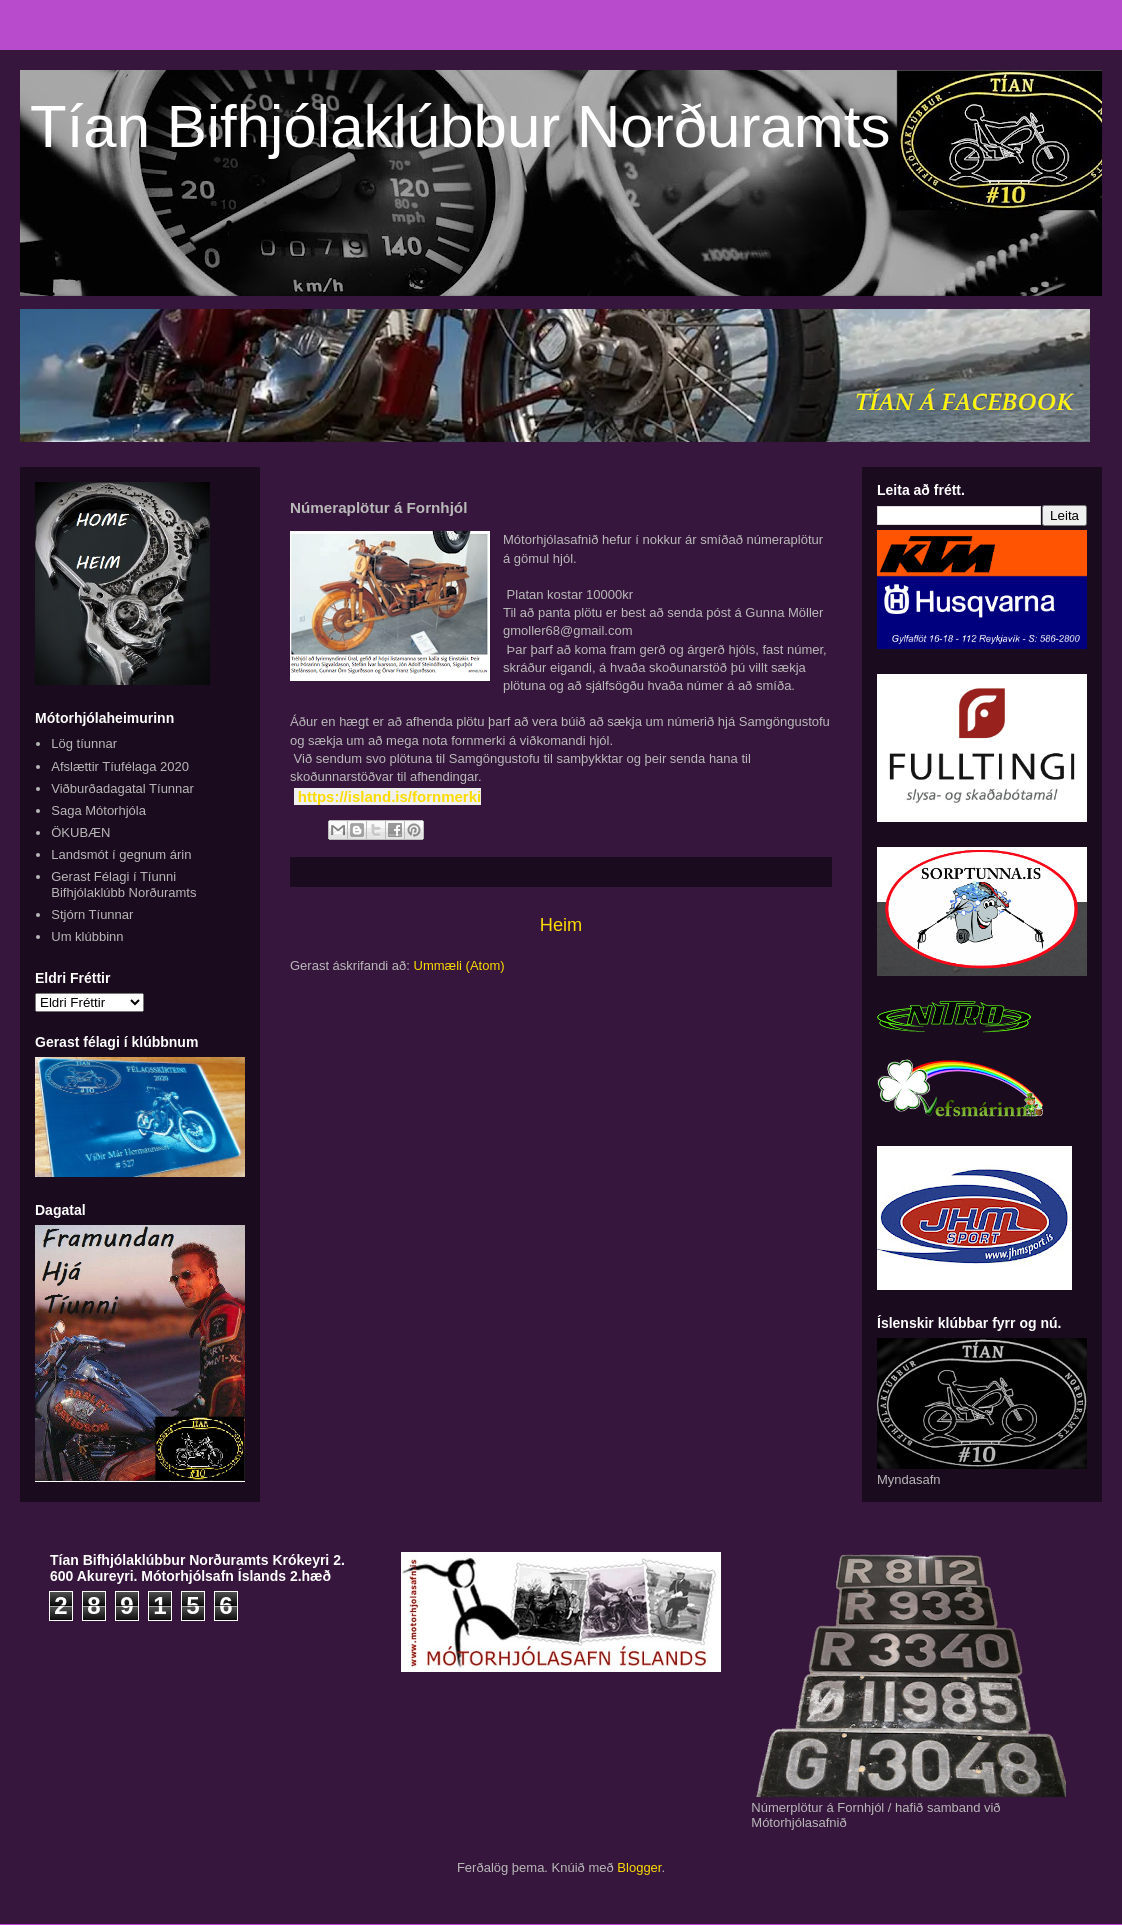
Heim (561, 925)
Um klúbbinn (87, 936)
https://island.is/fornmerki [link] (389, 796)
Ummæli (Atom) (459, 965)
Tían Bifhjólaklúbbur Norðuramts (460, 126)
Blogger (639, 1867)
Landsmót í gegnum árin (121, 854)
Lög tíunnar (84, 743)
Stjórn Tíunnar (92, 914)
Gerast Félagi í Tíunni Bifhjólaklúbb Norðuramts (123, 884)
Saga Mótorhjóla (98, 810)
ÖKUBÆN (80, 832)
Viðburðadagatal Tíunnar (122, 788)
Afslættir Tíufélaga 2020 (120, 766)
